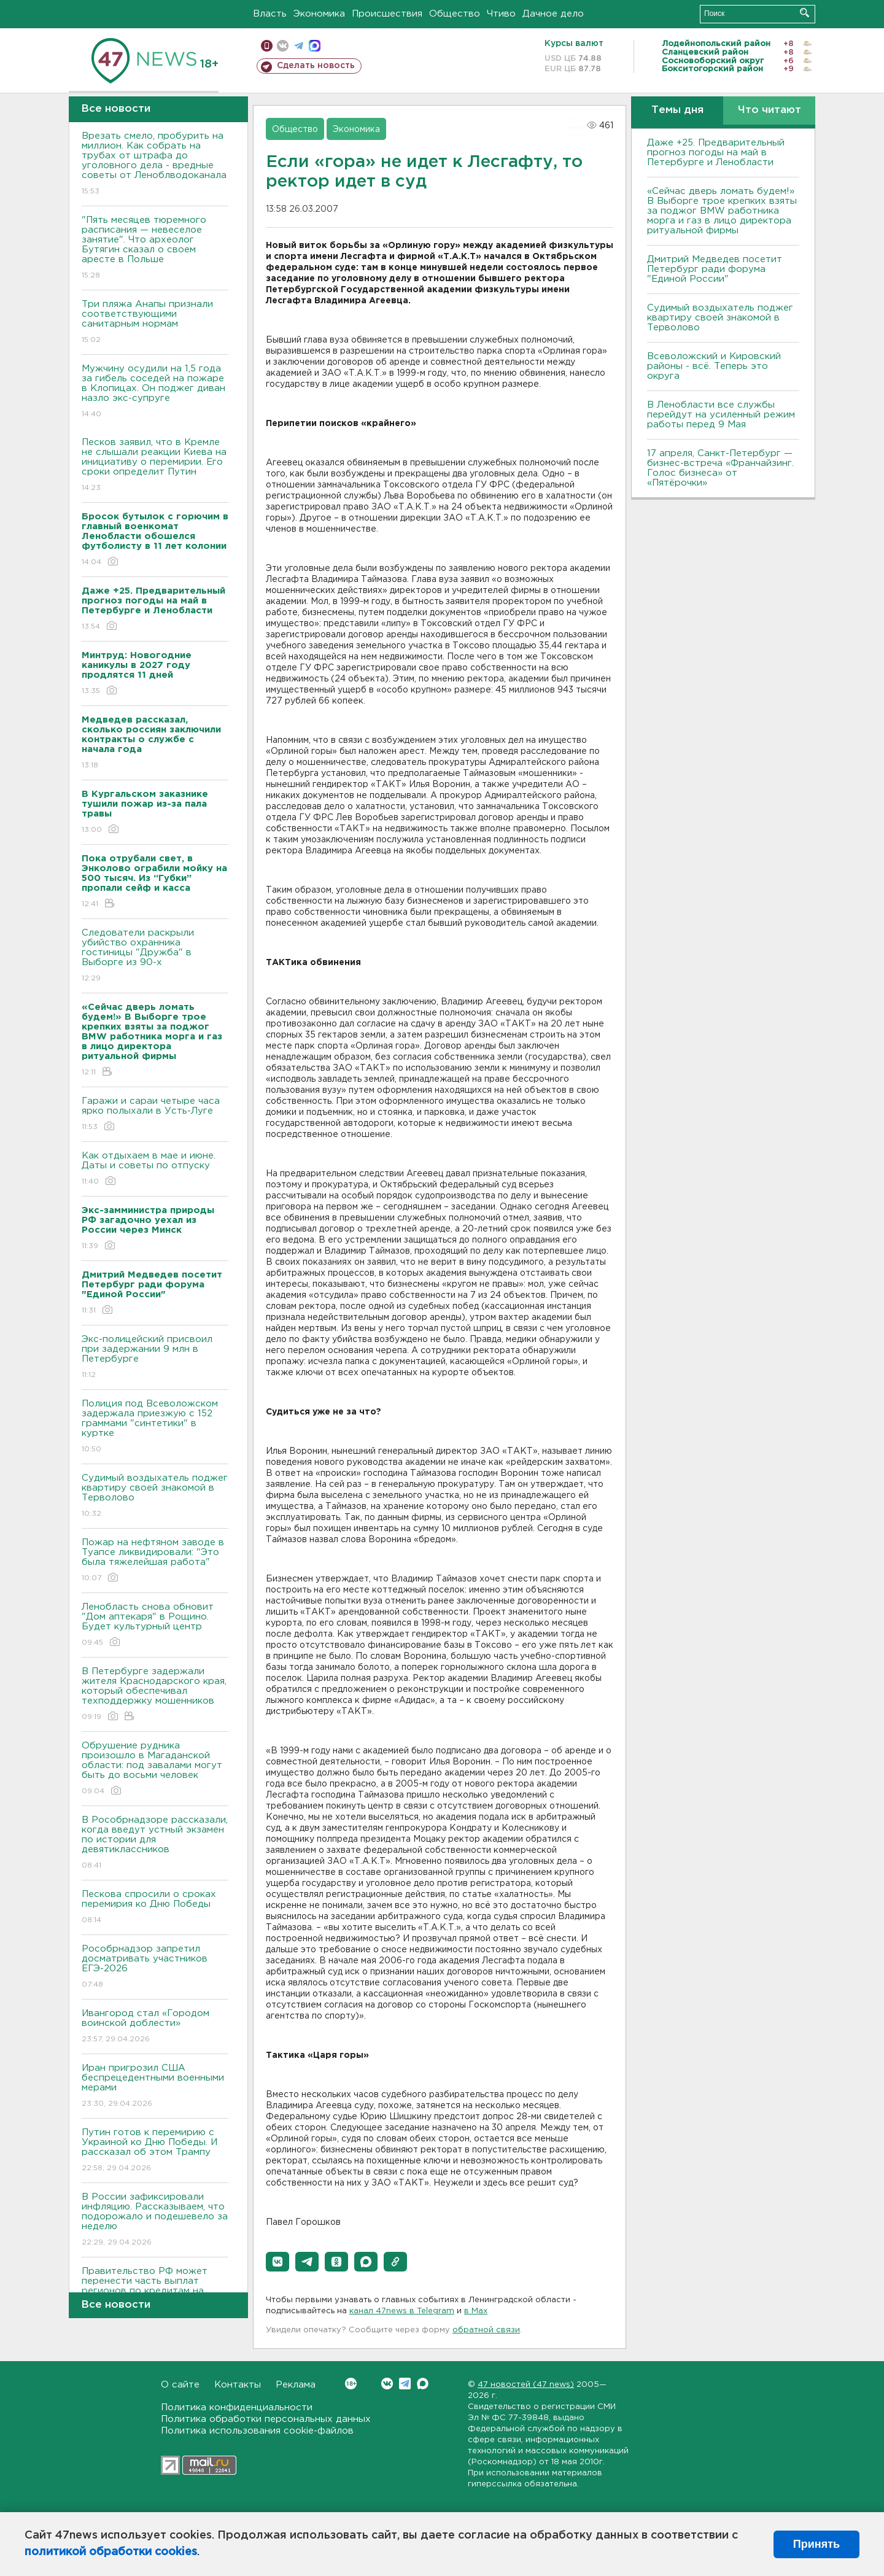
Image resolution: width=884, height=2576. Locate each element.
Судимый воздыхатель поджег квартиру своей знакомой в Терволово (155, 1496)
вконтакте (283, 46)
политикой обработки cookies (111, 2552)
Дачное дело (553, 14)
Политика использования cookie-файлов (257, 2431)
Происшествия (387, 14)
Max (422, 2383)
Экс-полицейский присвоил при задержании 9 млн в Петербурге (155, 1357)
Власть (270, 14)
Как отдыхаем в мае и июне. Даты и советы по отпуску (155, 1169)
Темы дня (677, 110)
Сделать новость (316, 65)
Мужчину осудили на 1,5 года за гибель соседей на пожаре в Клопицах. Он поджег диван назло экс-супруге (155, 392)
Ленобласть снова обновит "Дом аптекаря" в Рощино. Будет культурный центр (155, 1625)
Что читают (769, 110)
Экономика (319, 14)
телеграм (298, 46)
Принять (816, 2544)
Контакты (237, 2385)
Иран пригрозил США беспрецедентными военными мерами (155, 2086)
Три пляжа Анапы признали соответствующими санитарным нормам (155, 322)
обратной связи (486, 2330)
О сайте (180, 2385)
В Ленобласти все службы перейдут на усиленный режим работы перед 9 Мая (721, 415)
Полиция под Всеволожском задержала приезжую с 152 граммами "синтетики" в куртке (155, 1427)
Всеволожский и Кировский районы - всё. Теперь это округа (714, 366)
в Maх (475, 2311)
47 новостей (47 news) (526, 2384)
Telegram (405, 2383)
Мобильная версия (267, 46)
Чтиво (501, 14)
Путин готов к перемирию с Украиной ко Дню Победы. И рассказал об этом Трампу (155, 2150)
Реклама (296, 2385)
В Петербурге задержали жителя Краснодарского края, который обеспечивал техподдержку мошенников (155, 1694)
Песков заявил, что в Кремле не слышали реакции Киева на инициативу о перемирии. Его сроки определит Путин (155, 465)
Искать (804, 12)
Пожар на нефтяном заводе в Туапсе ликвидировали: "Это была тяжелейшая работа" (155, 1560)
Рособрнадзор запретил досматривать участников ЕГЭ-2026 (155, 1967)
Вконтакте (351, 2383)
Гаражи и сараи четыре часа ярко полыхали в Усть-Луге (155, 1114)
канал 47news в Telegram (401, 2311)
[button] (277, 2261)
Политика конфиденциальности (236, 2407)
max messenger (314, 46)
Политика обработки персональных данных (266, 2419)
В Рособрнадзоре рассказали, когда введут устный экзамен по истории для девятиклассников (155, 1843)
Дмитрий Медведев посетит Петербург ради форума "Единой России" (714, 269)
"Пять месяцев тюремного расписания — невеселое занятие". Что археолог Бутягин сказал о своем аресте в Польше (155, 248)
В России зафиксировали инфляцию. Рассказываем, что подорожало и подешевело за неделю (155, 2220)
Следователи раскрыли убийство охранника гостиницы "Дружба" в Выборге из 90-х (155, 956)
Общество (454, 14)
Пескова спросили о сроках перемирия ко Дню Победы (155, 1907)
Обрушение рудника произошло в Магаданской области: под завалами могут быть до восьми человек (155, 1769)
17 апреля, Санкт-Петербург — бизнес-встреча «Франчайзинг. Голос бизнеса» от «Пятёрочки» (720, 468)
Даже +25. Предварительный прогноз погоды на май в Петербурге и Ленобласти (716, 152)
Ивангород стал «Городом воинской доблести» (155, 2026)
